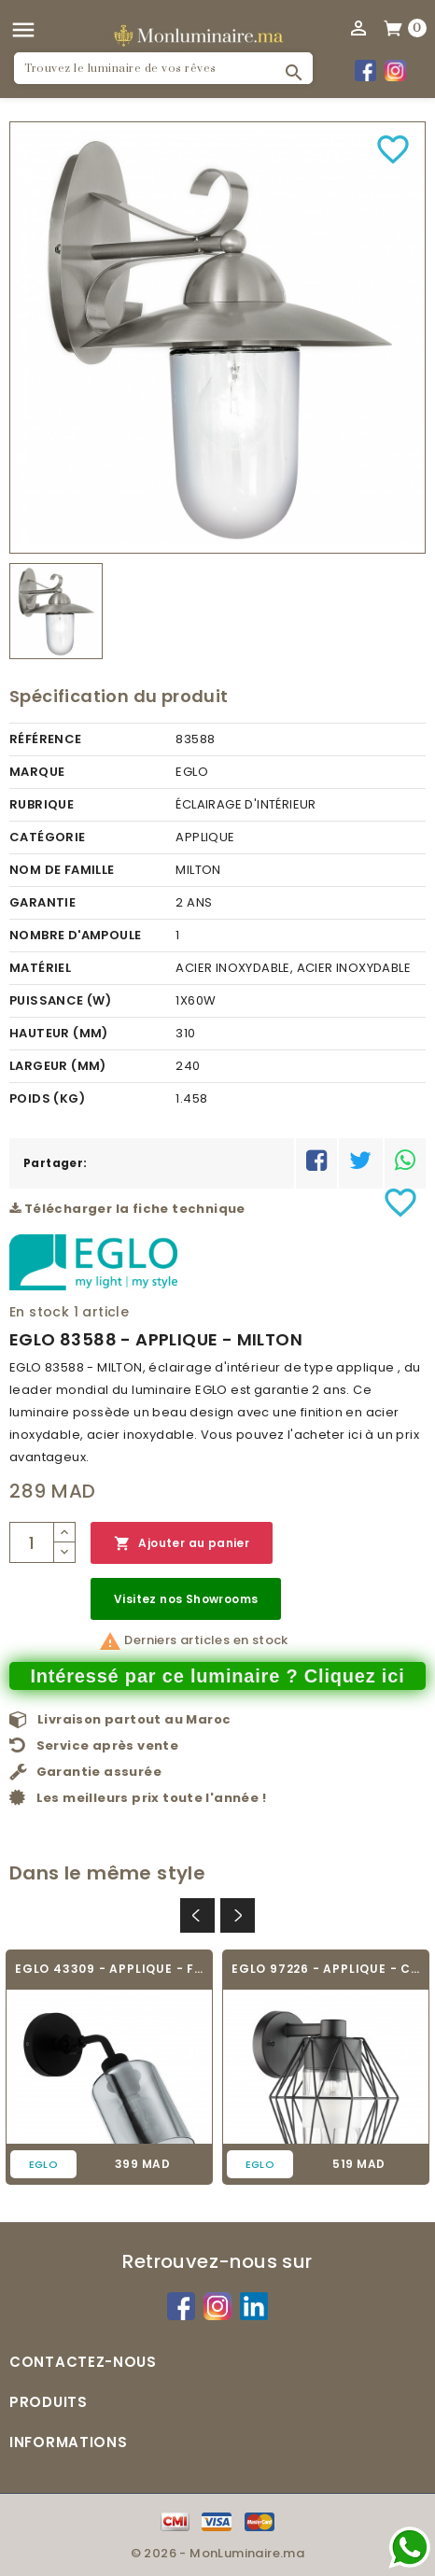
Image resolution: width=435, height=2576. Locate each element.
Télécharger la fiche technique (127, 1209)
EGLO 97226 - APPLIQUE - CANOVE (326, 1969)
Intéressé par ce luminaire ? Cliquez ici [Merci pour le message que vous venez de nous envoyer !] (217, 1676)
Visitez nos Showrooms (186, 1599)
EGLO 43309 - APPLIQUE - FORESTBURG (109, 1969)
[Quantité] (31, 1542)
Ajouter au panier (181, 1544)
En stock (39, 1311)
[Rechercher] (163, 68)
